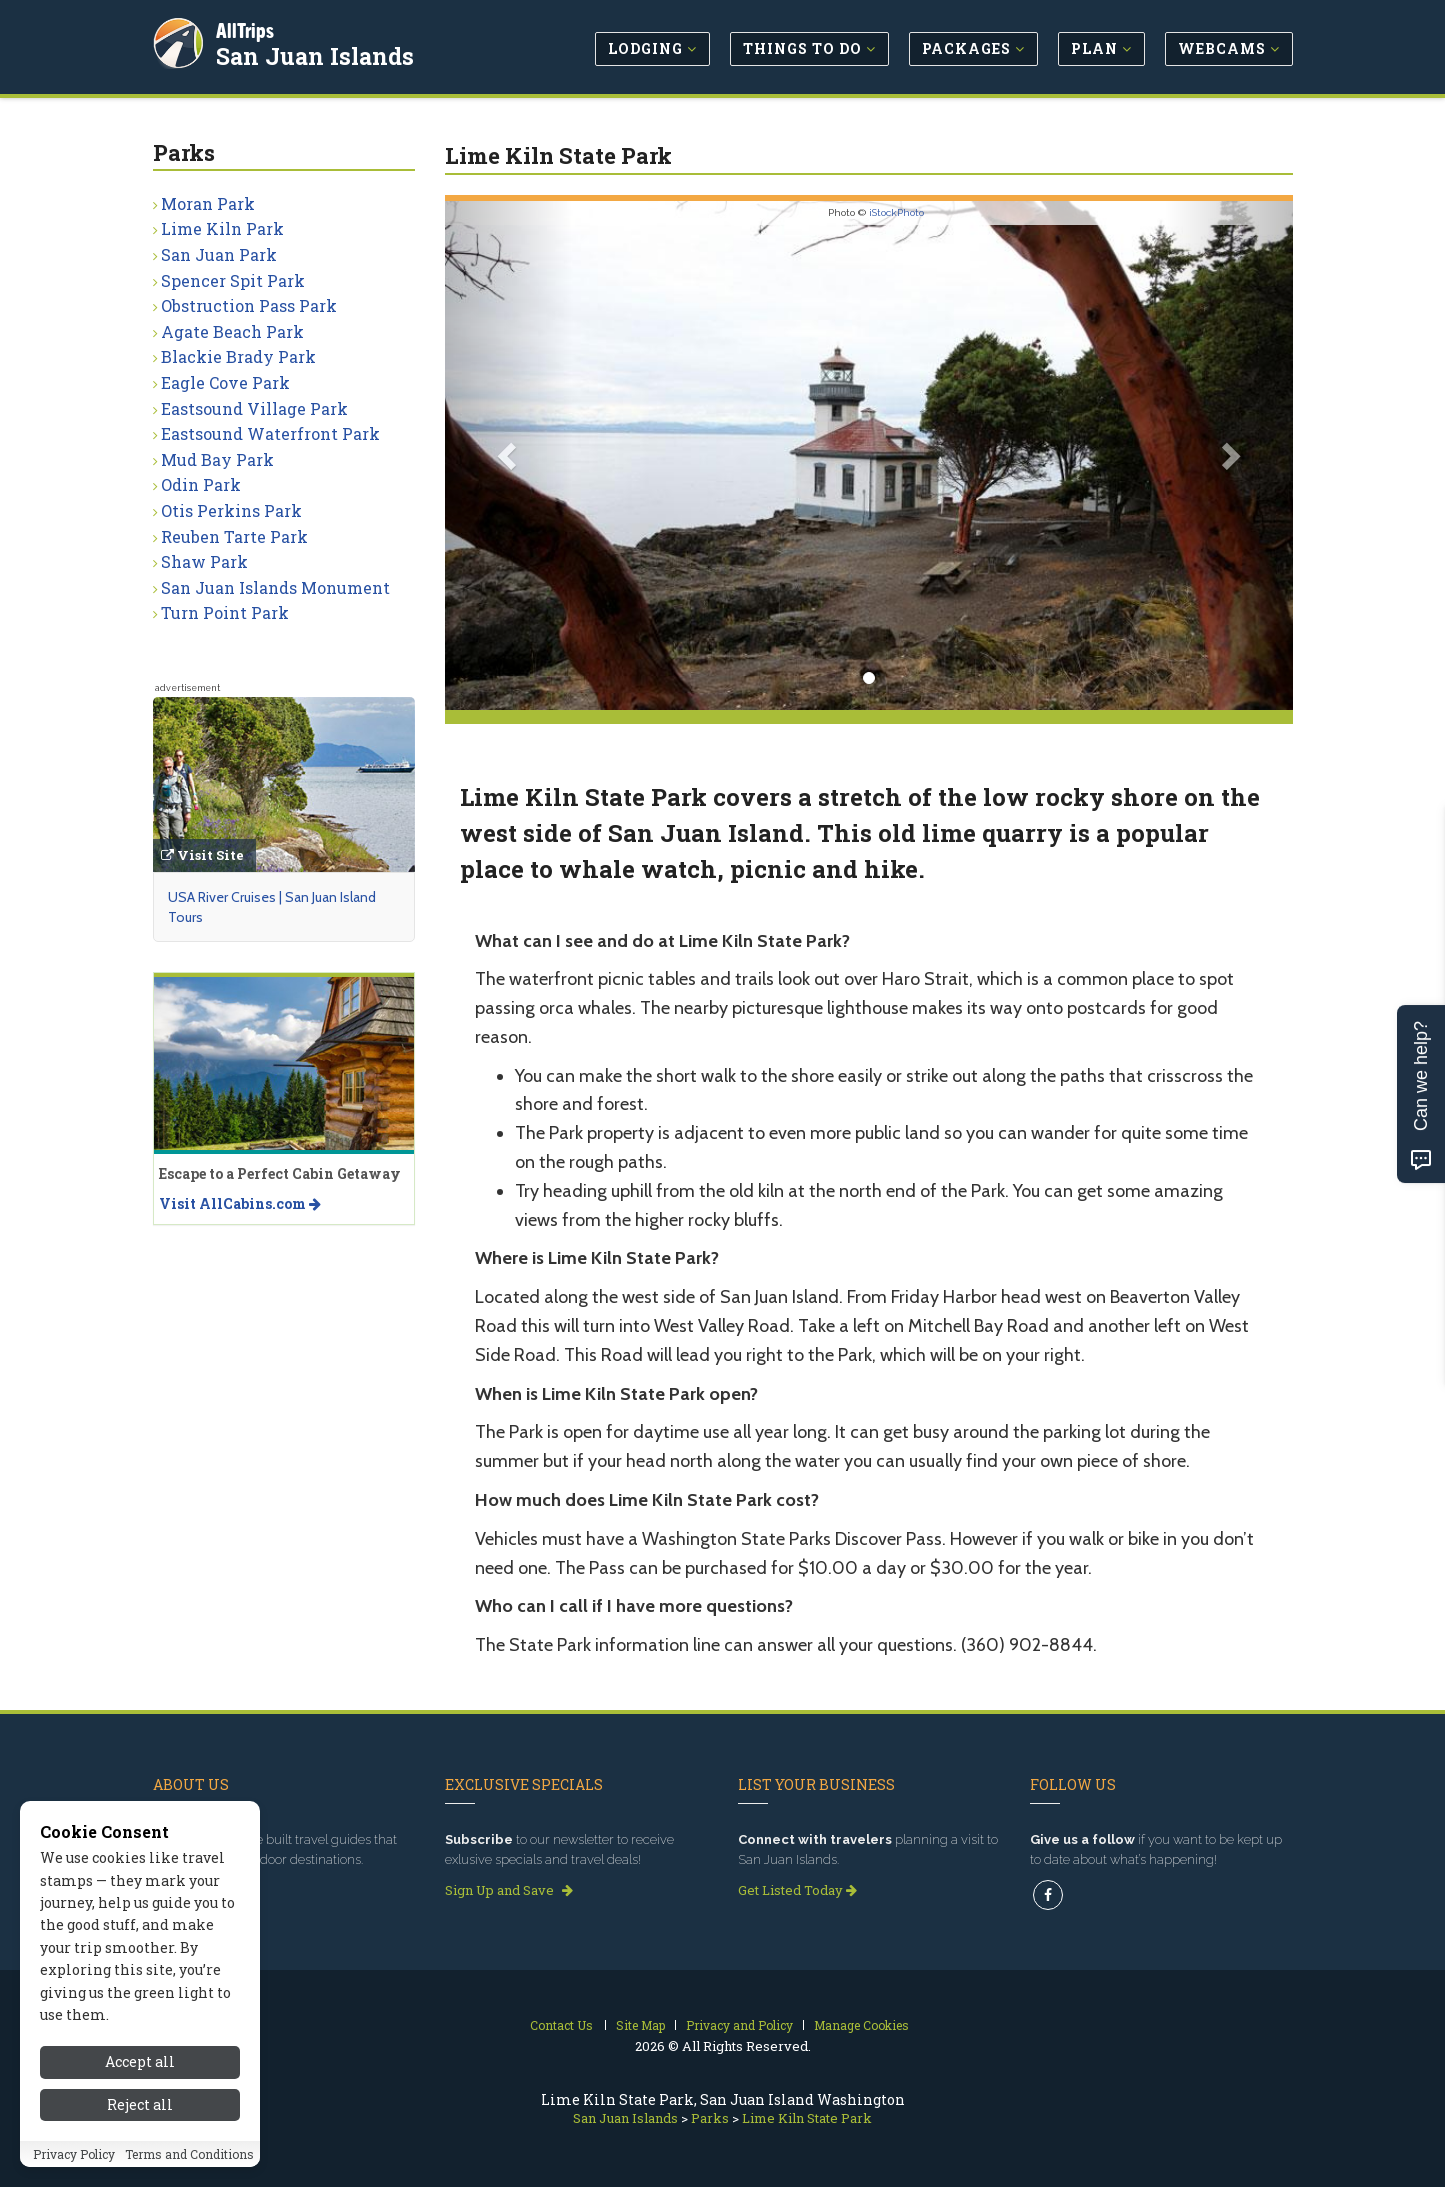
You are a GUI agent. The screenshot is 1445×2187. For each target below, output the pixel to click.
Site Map (640, 2025)
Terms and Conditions (189, 2170)
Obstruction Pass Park (249, 305)
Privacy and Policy (739, 2025)
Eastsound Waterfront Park (270, 433)
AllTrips (248, 28)
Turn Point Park (225, 612)
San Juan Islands (318, 54)
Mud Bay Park (217, 459)
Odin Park (201, 484)
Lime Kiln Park (222, 228)
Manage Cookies (861, 2025)
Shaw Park (204, 561)
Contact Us (561, 2025)
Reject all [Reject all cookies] (140, 2120)
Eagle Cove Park (225, 382)
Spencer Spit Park (233, 280)
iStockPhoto (896, 212)
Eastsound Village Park (254, 408)
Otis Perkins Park (231, 510)
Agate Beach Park (232, 331)
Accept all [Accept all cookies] (140, 2077)
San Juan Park (219, 254)
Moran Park (208, 203)
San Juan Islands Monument (275, 587)
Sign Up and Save (509, 1890)
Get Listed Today (797, 1890)
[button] (508, 455)
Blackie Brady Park (238, 356)
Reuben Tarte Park (234, 536)
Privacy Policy (74, 2170)
